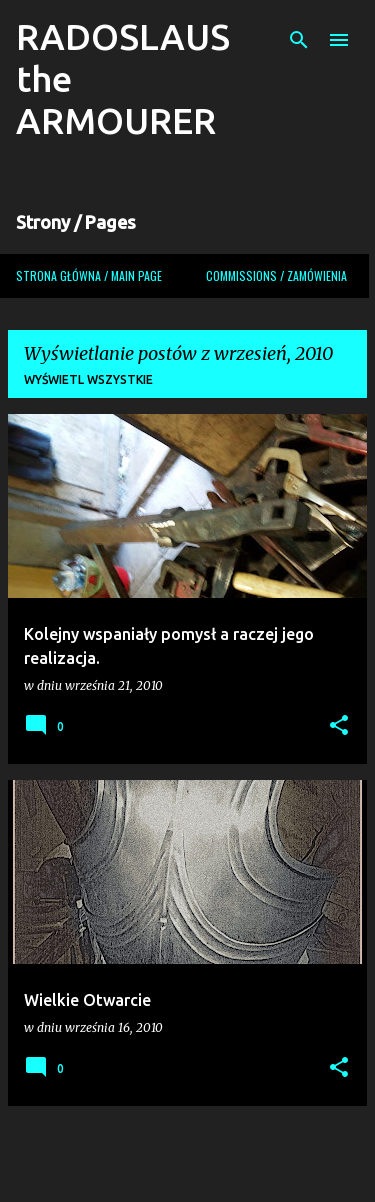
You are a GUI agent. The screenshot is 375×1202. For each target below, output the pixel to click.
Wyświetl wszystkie (88, 379)
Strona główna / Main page (89, 275)
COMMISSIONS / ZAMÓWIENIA (276, 275)
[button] (339, 726)
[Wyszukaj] (299, 40)
